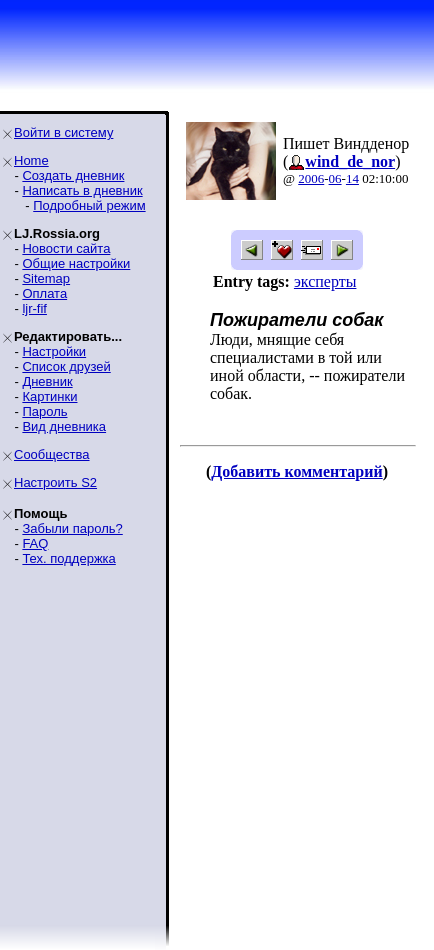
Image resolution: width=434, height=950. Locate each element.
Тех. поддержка (68, 558)
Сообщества (52, 454)
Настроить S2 (55, 482)
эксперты (325, 281)
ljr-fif (34, 308)
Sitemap (46, 278)
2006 (311, 178)
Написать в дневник (82, 190)
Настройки (54, 351)
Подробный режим (89, 205)
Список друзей (66, 366)
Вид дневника (64, 426)
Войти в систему (63, 132)
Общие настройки (76, 263)
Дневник (47, 381)
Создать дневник (73, 175)
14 (352, 178)
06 (335, 178)
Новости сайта (66, 248)
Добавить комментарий (296, 471)
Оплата (44, 293)
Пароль (44, 411)
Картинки (49, 396)
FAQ (35, 543)
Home (31, 160)
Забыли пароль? (72, 528)
